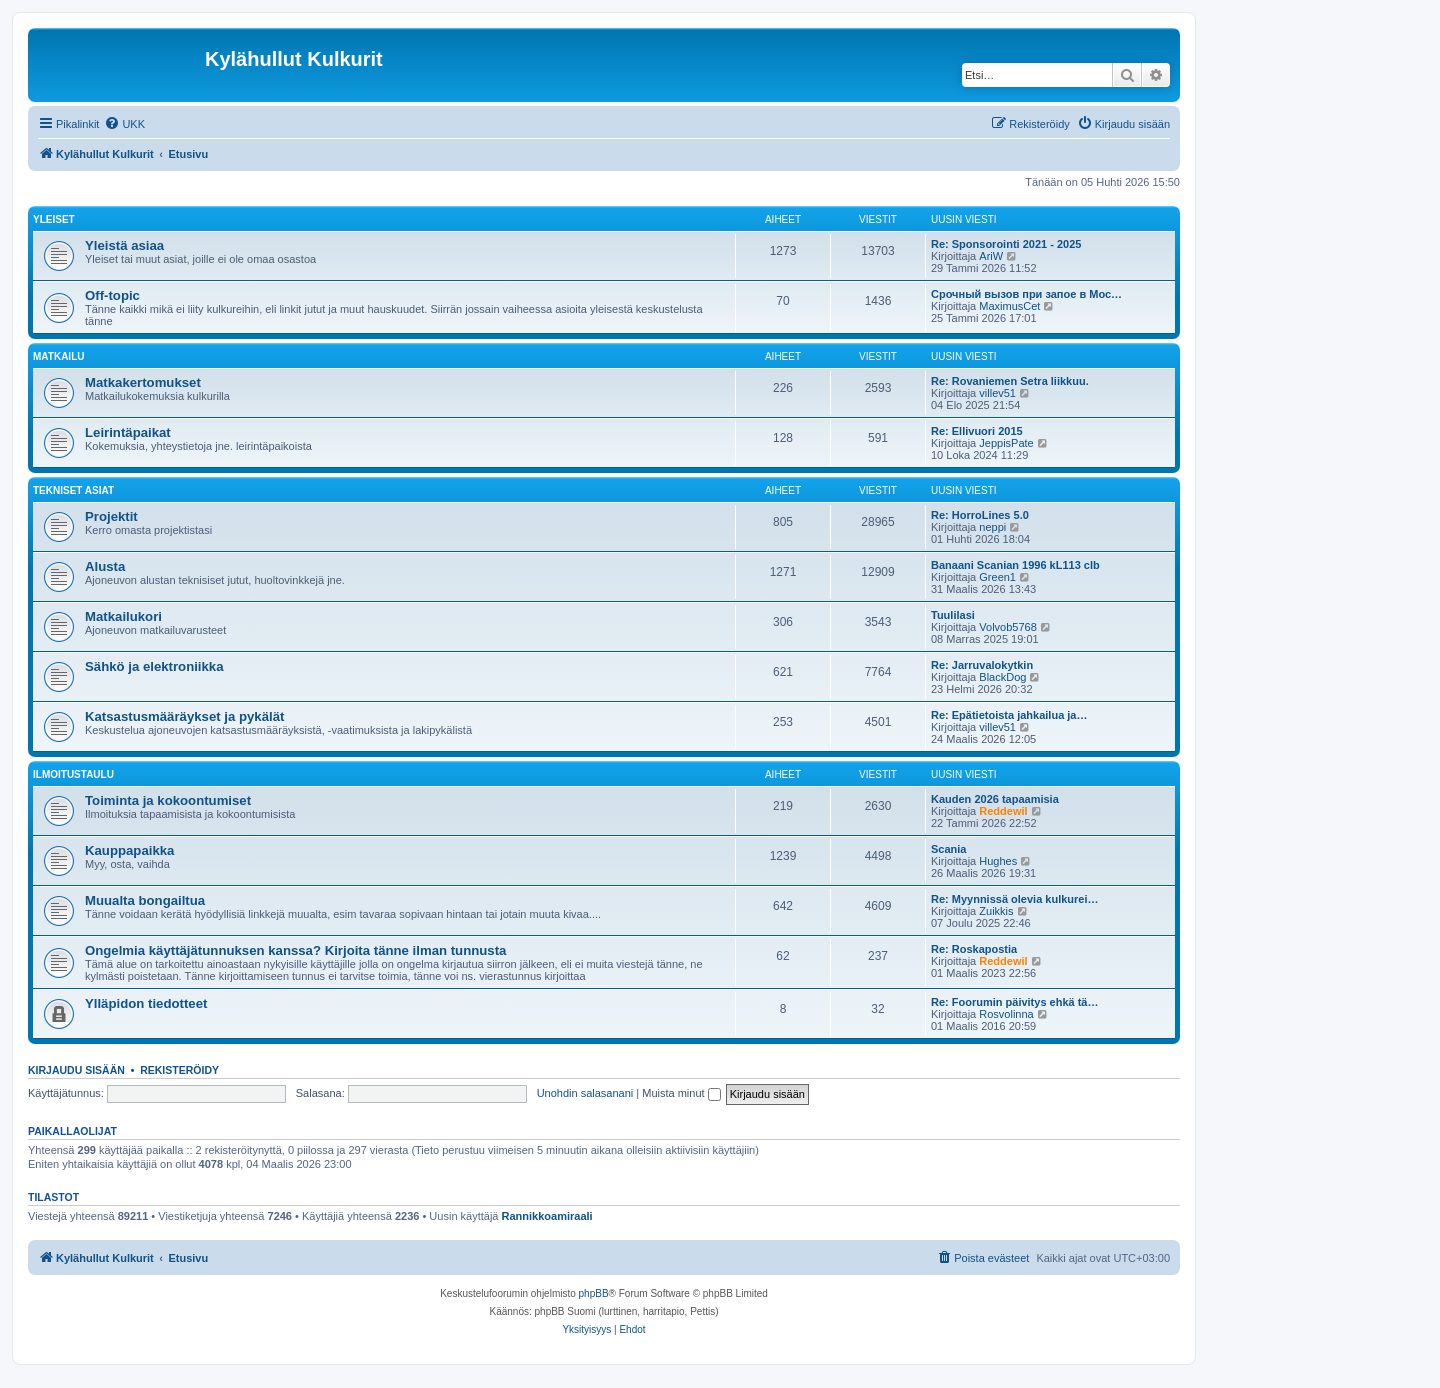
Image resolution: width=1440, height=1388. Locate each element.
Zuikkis (996, 911)
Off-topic (112, 295)
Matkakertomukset (143, 382)
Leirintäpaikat (128, 432)
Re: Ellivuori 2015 (977, 431)
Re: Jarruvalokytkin (982, 665)
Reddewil (1003, 811)
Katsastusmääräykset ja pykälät (184, 716)
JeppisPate (1006, 443)
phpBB (594, 1293)
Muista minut (681, 1093)
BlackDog (1002, 677)
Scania (948, 849)
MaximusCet (1009, 306)
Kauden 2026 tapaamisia (995, 799)
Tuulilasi (953, 615)
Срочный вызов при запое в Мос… (1026, 294)
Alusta (105, 566)
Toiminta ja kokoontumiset (168, 800)
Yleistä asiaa (124, 245)
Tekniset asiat (73, 490)
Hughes (998, 861)
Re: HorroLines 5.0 (980, 515)
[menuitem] (124, 124)
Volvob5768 (1008, 627)
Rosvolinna (1006, 1014)
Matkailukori (123, 616)
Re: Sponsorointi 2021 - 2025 (1006, 244)
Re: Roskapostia (974, 949)
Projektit (111, 516)
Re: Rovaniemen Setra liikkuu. (1010, 381)
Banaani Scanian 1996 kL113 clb (1015, 565)
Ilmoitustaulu (73, 774)
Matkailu (58, 356)
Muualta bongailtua (145, 900)
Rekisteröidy (179, 1070)
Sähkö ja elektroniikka (154, 666)
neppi (992, 527)
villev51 (997, 393)
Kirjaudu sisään (76, 1070)
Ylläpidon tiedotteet (146, 1003)
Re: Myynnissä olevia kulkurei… (1015, 899)
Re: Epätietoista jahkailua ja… (1009, 715)
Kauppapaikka (129, 850)
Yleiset (54, 219)
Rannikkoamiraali (547, 1216)
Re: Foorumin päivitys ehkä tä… (1014, 1002)
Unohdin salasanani (585, 1093)
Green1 (997, 577)
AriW (991, 256)
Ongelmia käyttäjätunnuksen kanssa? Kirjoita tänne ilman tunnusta (295, 950)
